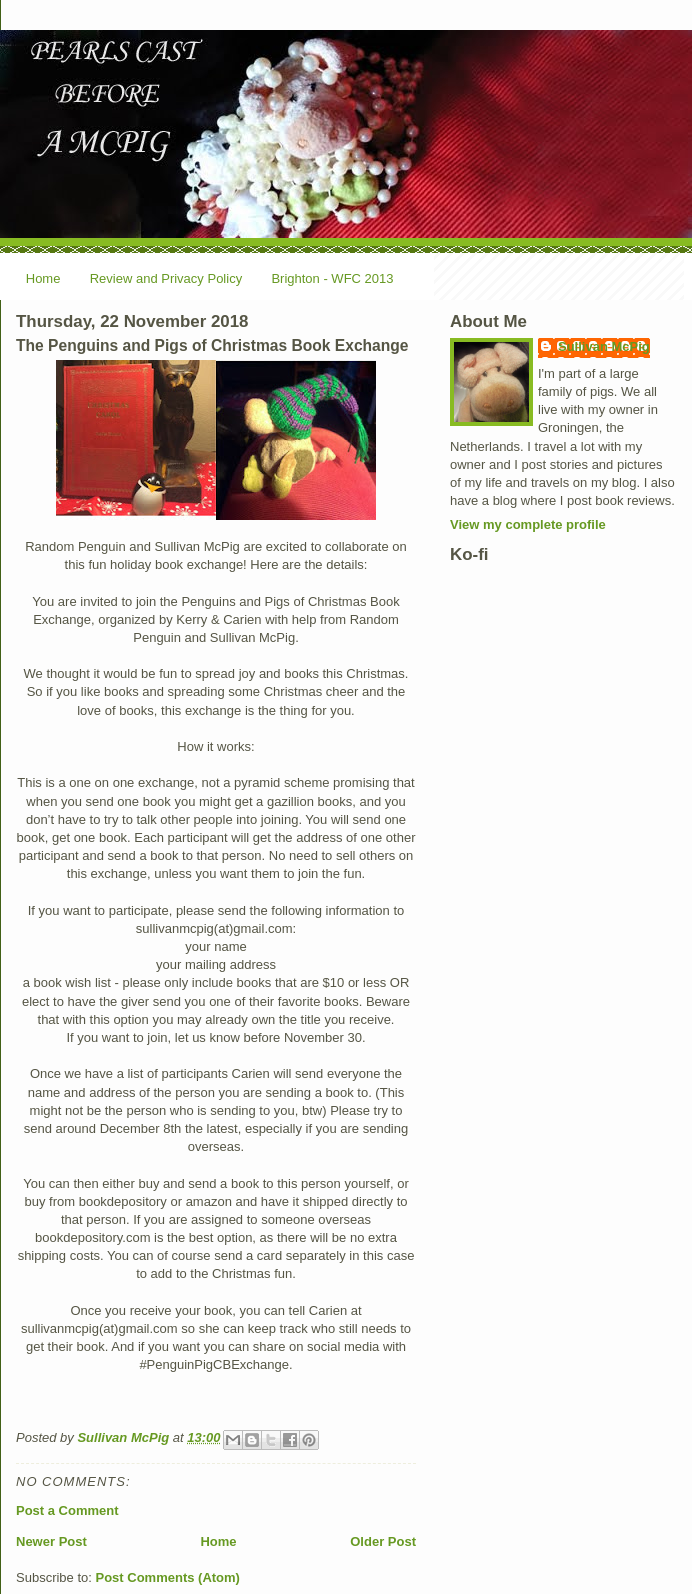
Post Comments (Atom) (168, 1577)
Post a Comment (67, 1510)
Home (43, 278)
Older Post (383, 1541)
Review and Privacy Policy (166, 278)
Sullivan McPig (604, 346)
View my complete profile (528, 524)
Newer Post (51, 1541)
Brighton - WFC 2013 (332, 278)
